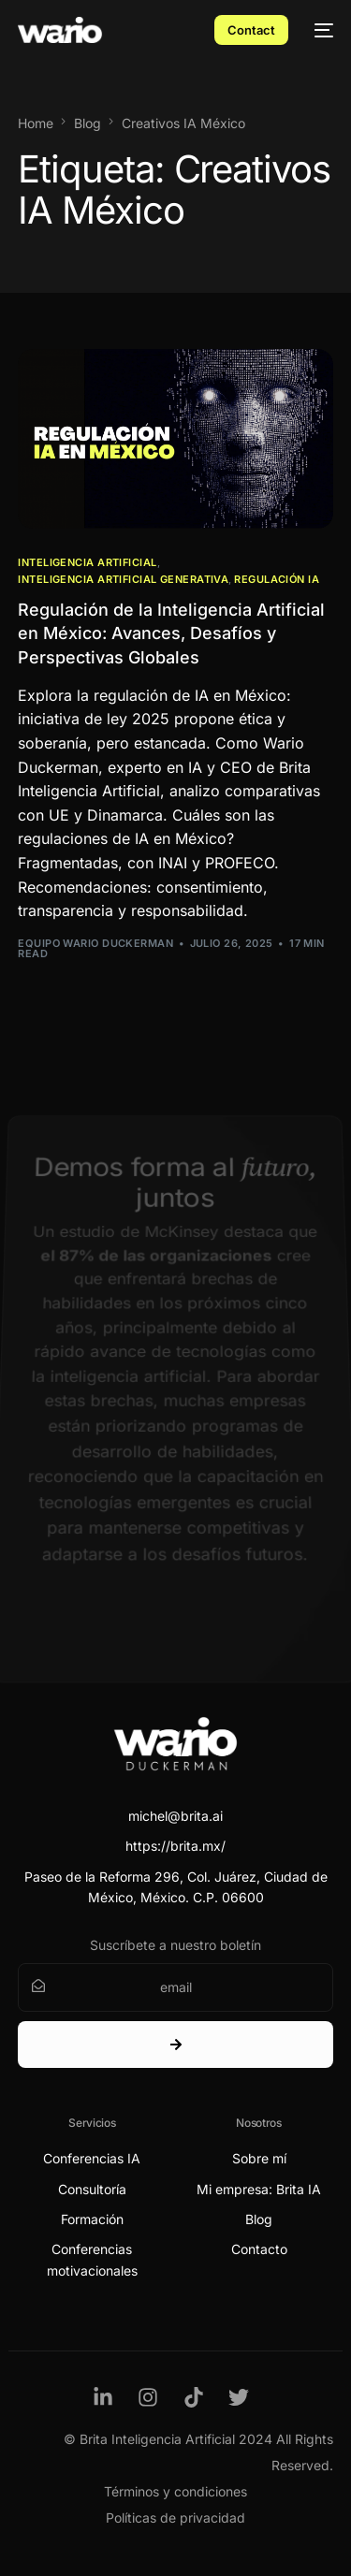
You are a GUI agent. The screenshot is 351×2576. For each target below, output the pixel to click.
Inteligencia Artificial (87, 563)
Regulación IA (276, 580)
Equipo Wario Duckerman (95, 943)
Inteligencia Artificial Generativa (123, 580)
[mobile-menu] (320, 30)
